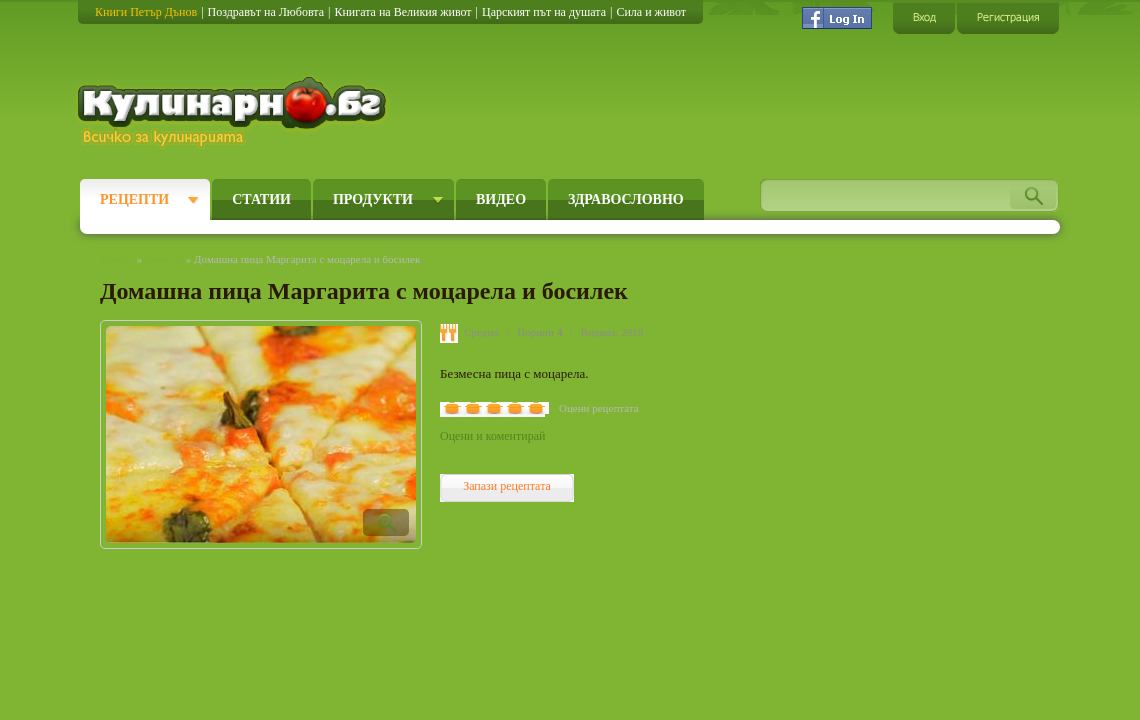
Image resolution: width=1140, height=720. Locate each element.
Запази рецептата (507, 486)
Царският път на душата (544, 12)
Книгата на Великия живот (402, 12)
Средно (481, 332)
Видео (501, 199)
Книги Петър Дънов (146, 12)
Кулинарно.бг (234, 112)
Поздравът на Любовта (266, 12)
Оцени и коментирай (492, 436)
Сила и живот (651, 12)
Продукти (373, 199)
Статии (261, 199)
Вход (924, 17)
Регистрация (1008, 17)
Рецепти (134, 199)
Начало (117, 259)
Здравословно (626, 199)
